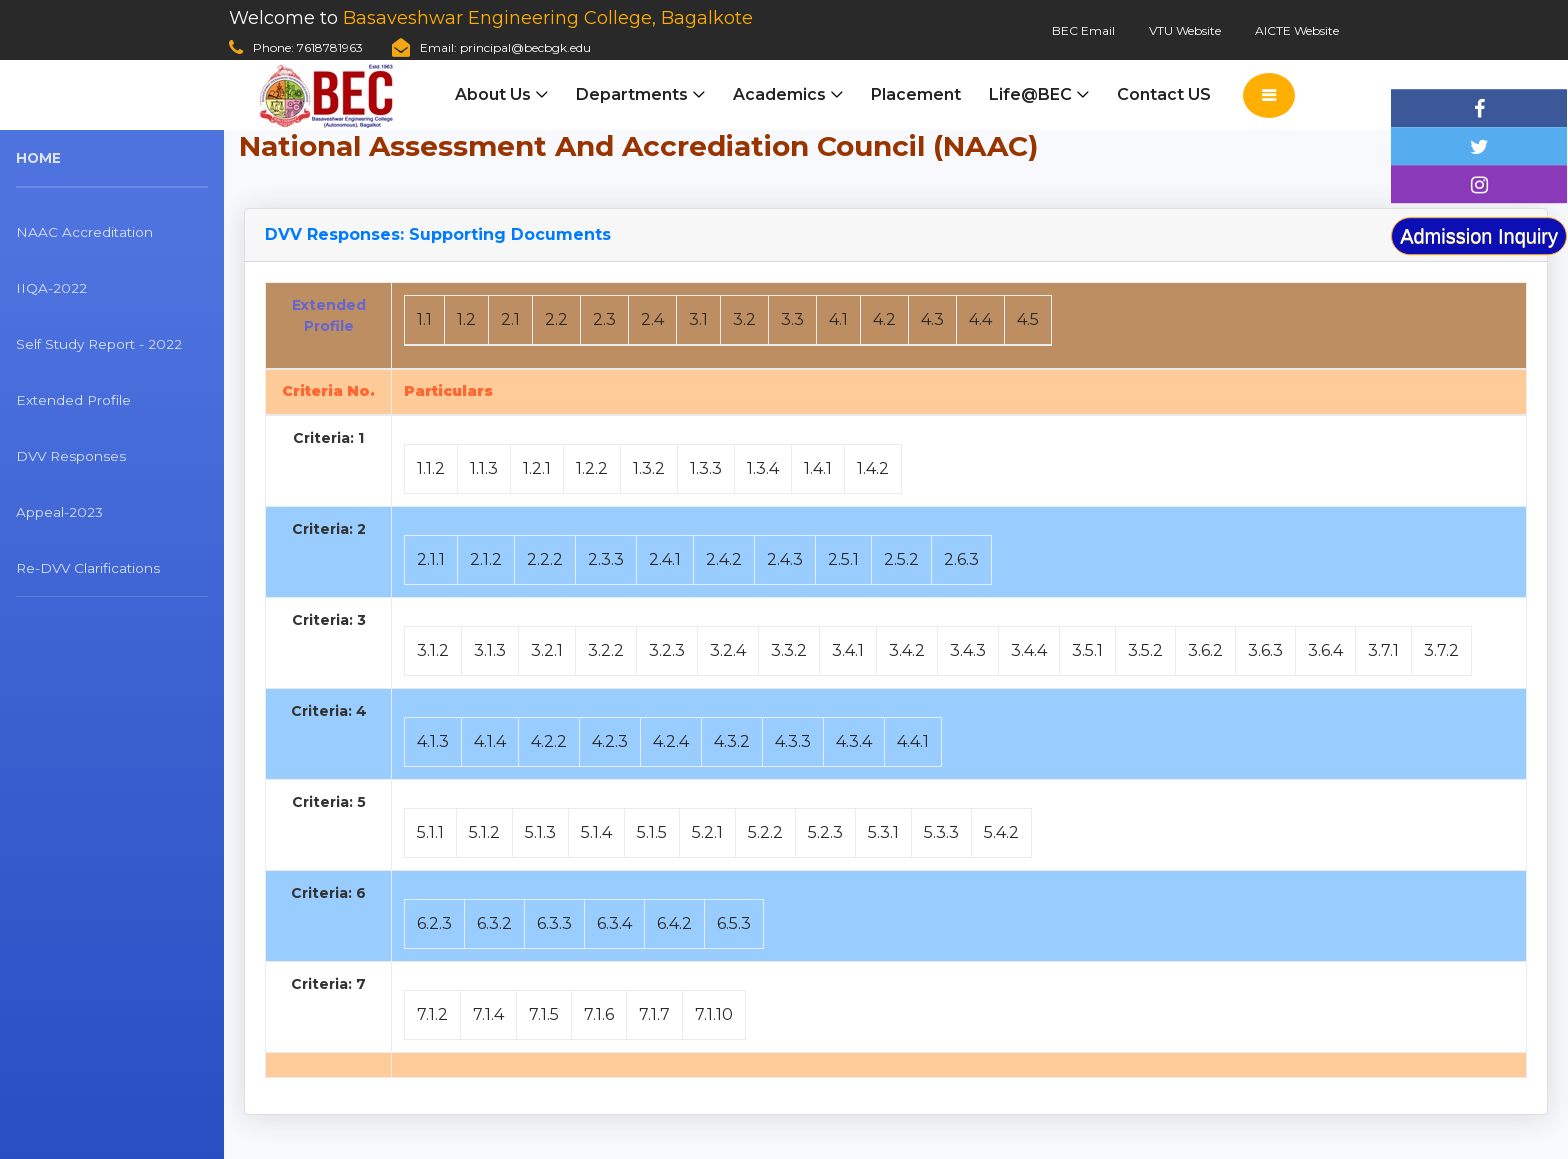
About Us (493, 94)
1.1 (424, 319)
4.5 (1028, 319)
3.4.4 (1029, 650)
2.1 (510, 319)
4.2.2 (549, 741)
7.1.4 (488, 1014)
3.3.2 (789, 650)
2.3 (604, 319)
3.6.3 (1265, 650)
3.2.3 (667, 650)
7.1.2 (432, 1014)
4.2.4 (671, 741)
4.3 (932, 319)
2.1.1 (431, 559)
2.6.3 (961, 559)
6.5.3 (734, 923)
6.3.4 (614, 923)
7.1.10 (714, 1014)
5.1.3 (540, 832)
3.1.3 (490, 650)
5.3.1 (883, 832)
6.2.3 (434, 923)
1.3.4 (763, 468)
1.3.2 (649, 468)
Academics (779, 94)
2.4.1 (665, 559)
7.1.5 (544, 1014)
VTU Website (1185, 30)
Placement (916, 94)
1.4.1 (818, 468)
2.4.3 (785, 559)
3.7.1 (1383, 650)
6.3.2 (494, 923)
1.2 (466, 319)
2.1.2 (486, 559)
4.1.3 (433, 741)
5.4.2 (1001, 832)
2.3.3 (606, 559)
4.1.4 (490, 741)
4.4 (980, 319)
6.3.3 (554, 923)
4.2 (884, 319)
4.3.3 (793, 741)
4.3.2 (732, 741)
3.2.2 (606, 650)
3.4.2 (907, 650)
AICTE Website (1297, 30)
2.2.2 (545, 559)
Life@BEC (1030, 94)
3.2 (744, 319)
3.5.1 (1087, 650)
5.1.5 (652, 832)
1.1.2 (431, 468)
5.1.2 (484, 832)
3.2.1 (547, 650)
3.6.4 (1325, 650)
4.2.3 (610, 741)
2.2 (556, 319)
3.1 (698, 319)
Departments (632, 94)
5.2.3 (825, 832)
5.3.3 (941, 832)
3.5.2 (1145, 650)
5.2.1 (707, 832)
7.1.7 (654, 1014)
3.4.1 (848, 650)
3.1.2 (433, 650)
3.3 (792, 319)
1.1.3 (484, 468)
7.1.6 (599, 1014)
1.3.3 (706, 468)
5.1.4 (596, 832)
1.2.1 (537, 468)
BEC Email (1083, 30)
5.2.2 (765, 832)
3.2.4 (728, 650)
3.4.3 (968, 650)
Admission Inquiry (1479, 236)
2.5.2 (901, 559)
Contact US (1164, 94)
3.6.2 (1205, 650)
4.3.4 (854, 741)
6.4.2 (674, 923)
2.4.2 (724, 559)
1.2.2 (592, 468)
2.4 (652, 319)
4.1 (838, 319)
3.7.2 (1441, 650)
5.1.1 (430, 832)
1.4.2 (873, 468)
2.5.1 (843, 559)
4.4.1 (913, 741)
